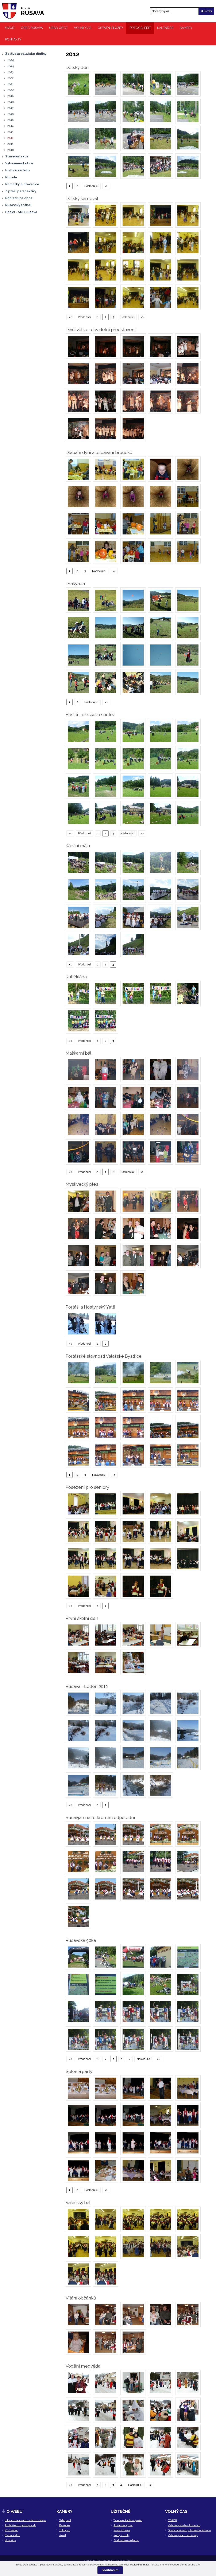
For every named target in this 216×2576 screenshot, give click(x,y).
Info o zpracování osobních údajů (25, 2520)
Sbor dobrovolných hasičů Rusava (189, 2530)
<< (70, 317)
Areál (62, 2535)
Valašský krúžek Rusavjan (184, 2525)
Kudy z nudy (121, 2535)
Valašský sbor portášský (183, 2535)
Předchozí (84, 317)
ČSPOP (172, 2520)
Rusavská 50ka (122, 2525)
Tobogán (64, 2530)
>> (106, 186)
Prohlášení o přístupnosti (20, 2525)
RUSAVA (32, 11)
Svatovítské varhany (126, 2540)
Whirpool (65, 2520)
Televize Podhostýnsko (127, 2520)
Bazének (64, 2525)
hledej (206, 11)
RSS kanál (11, 2530)
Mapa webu (12, 2535)
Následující (91, 186)
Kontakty (10, 2540)
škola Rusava (121, 2530)
